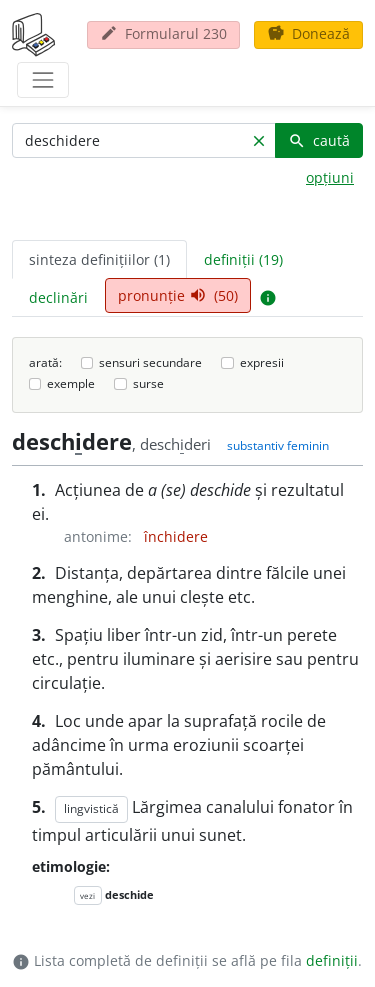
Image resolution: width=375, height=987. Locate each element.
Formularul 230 (163, 33)
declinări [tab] (58, 297)
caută (319, 140)
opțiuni (330, 177)
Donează (308, 33)
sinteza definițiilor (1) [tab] (99, 259)
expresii (262, 362)
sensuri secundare (150, 362)
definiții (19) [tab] (243, 259)
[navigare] (43, 80)
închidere (176, 536)
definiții (332, 960)
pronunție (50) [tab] (178, 295)
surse (148, 383)
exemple (71, 383)
